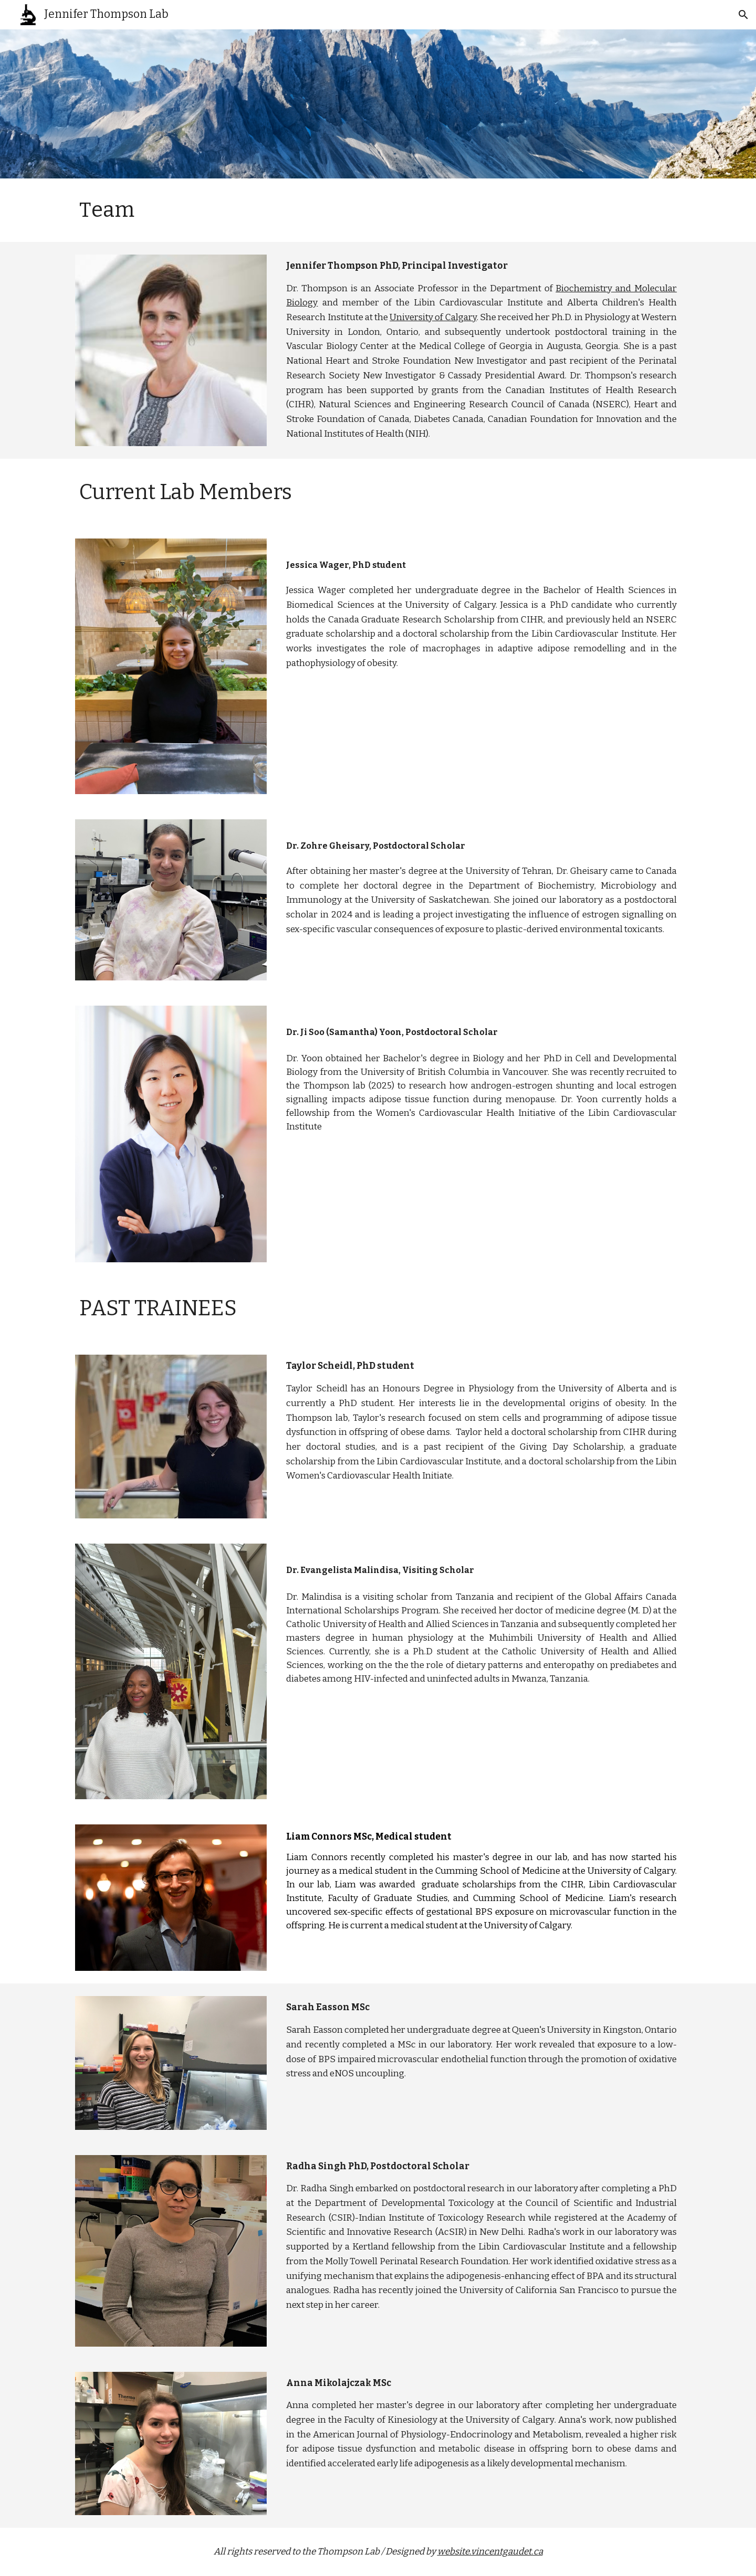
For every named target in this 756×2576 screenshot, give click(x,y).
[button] (743, 14)
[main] (145, 210)
